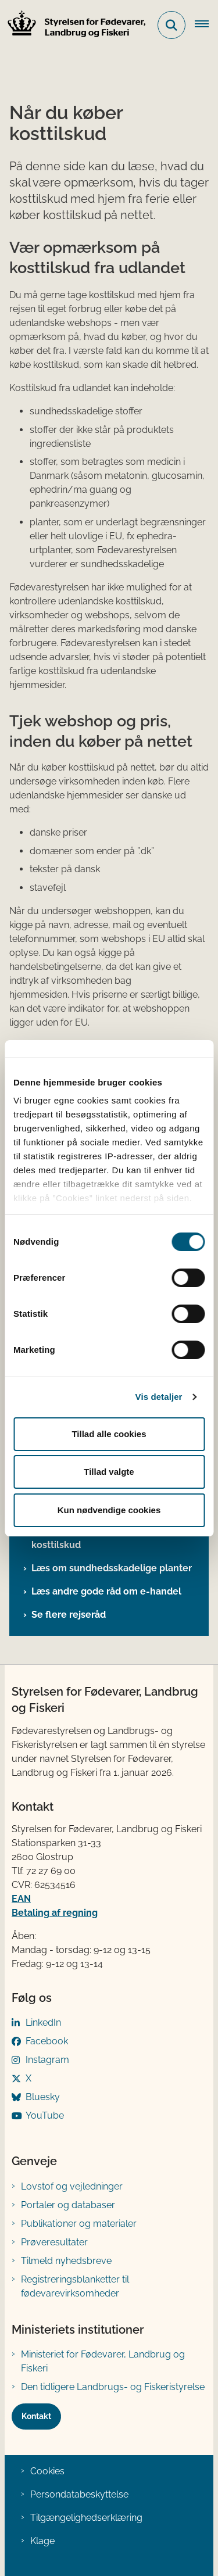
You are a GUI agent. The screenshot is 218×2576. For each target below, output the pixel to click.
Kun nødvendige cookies (109, 1510)
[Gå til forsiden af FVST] (73, 25)
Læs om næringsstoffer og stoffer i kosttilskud (108, 1537)
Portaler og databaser (68, 2204)
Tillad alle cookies (109, 1434)
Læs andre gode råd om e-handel (106, 1591)
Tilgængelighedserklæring (86, 2517)
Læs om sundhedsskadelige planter (111, 1568)
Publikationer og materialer (79, 2223)
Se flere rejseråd (68, 1614)
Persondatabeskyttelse (79, 2494)
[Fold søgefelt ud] (171, 25)
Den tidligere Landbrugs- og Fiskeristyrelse (113, 2386)
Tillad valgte (109, 1472)
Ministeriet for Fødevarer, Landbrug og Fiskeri (103, 2361)
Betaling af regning (55, 1912)
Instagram (47, 2059)
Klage (42, 2540)
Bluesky (43, 2096)
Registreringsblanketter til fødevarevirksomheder (75, 2286)
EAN (21, 1898)
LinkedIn (43, 2022)
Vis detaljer (159, 1397)
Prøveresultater (54, 2242)
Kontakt (36, 2416)
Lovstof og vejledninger (72, 2186)
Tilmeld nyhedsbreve (66, 2260)
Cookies (47, 2471)
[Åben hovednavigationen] (206, 25)
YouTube (45, 2115)
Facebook (47, 2041)
